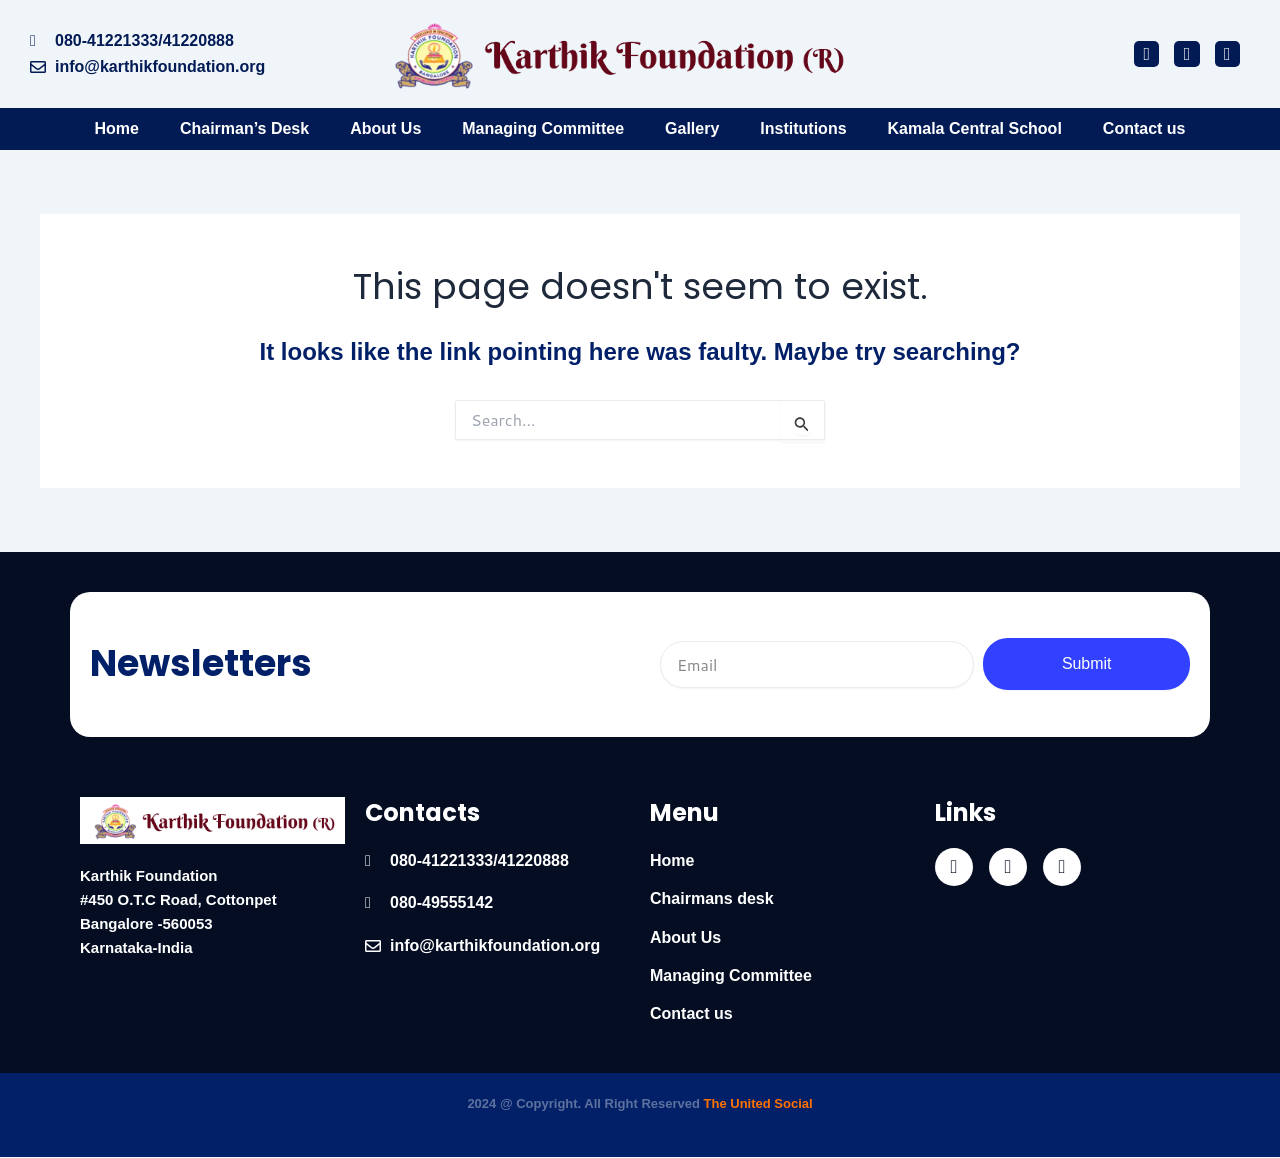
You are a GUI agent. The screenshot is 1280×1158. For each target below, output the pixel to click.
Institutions (803, 128)
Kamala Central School (975, 128)
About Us (385, 128)
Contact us (1144, 128)
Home (116, 128)
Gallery (692, 128)
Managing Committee (543, 128)
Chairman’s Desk (244, 128)
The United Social (758, 1103)
